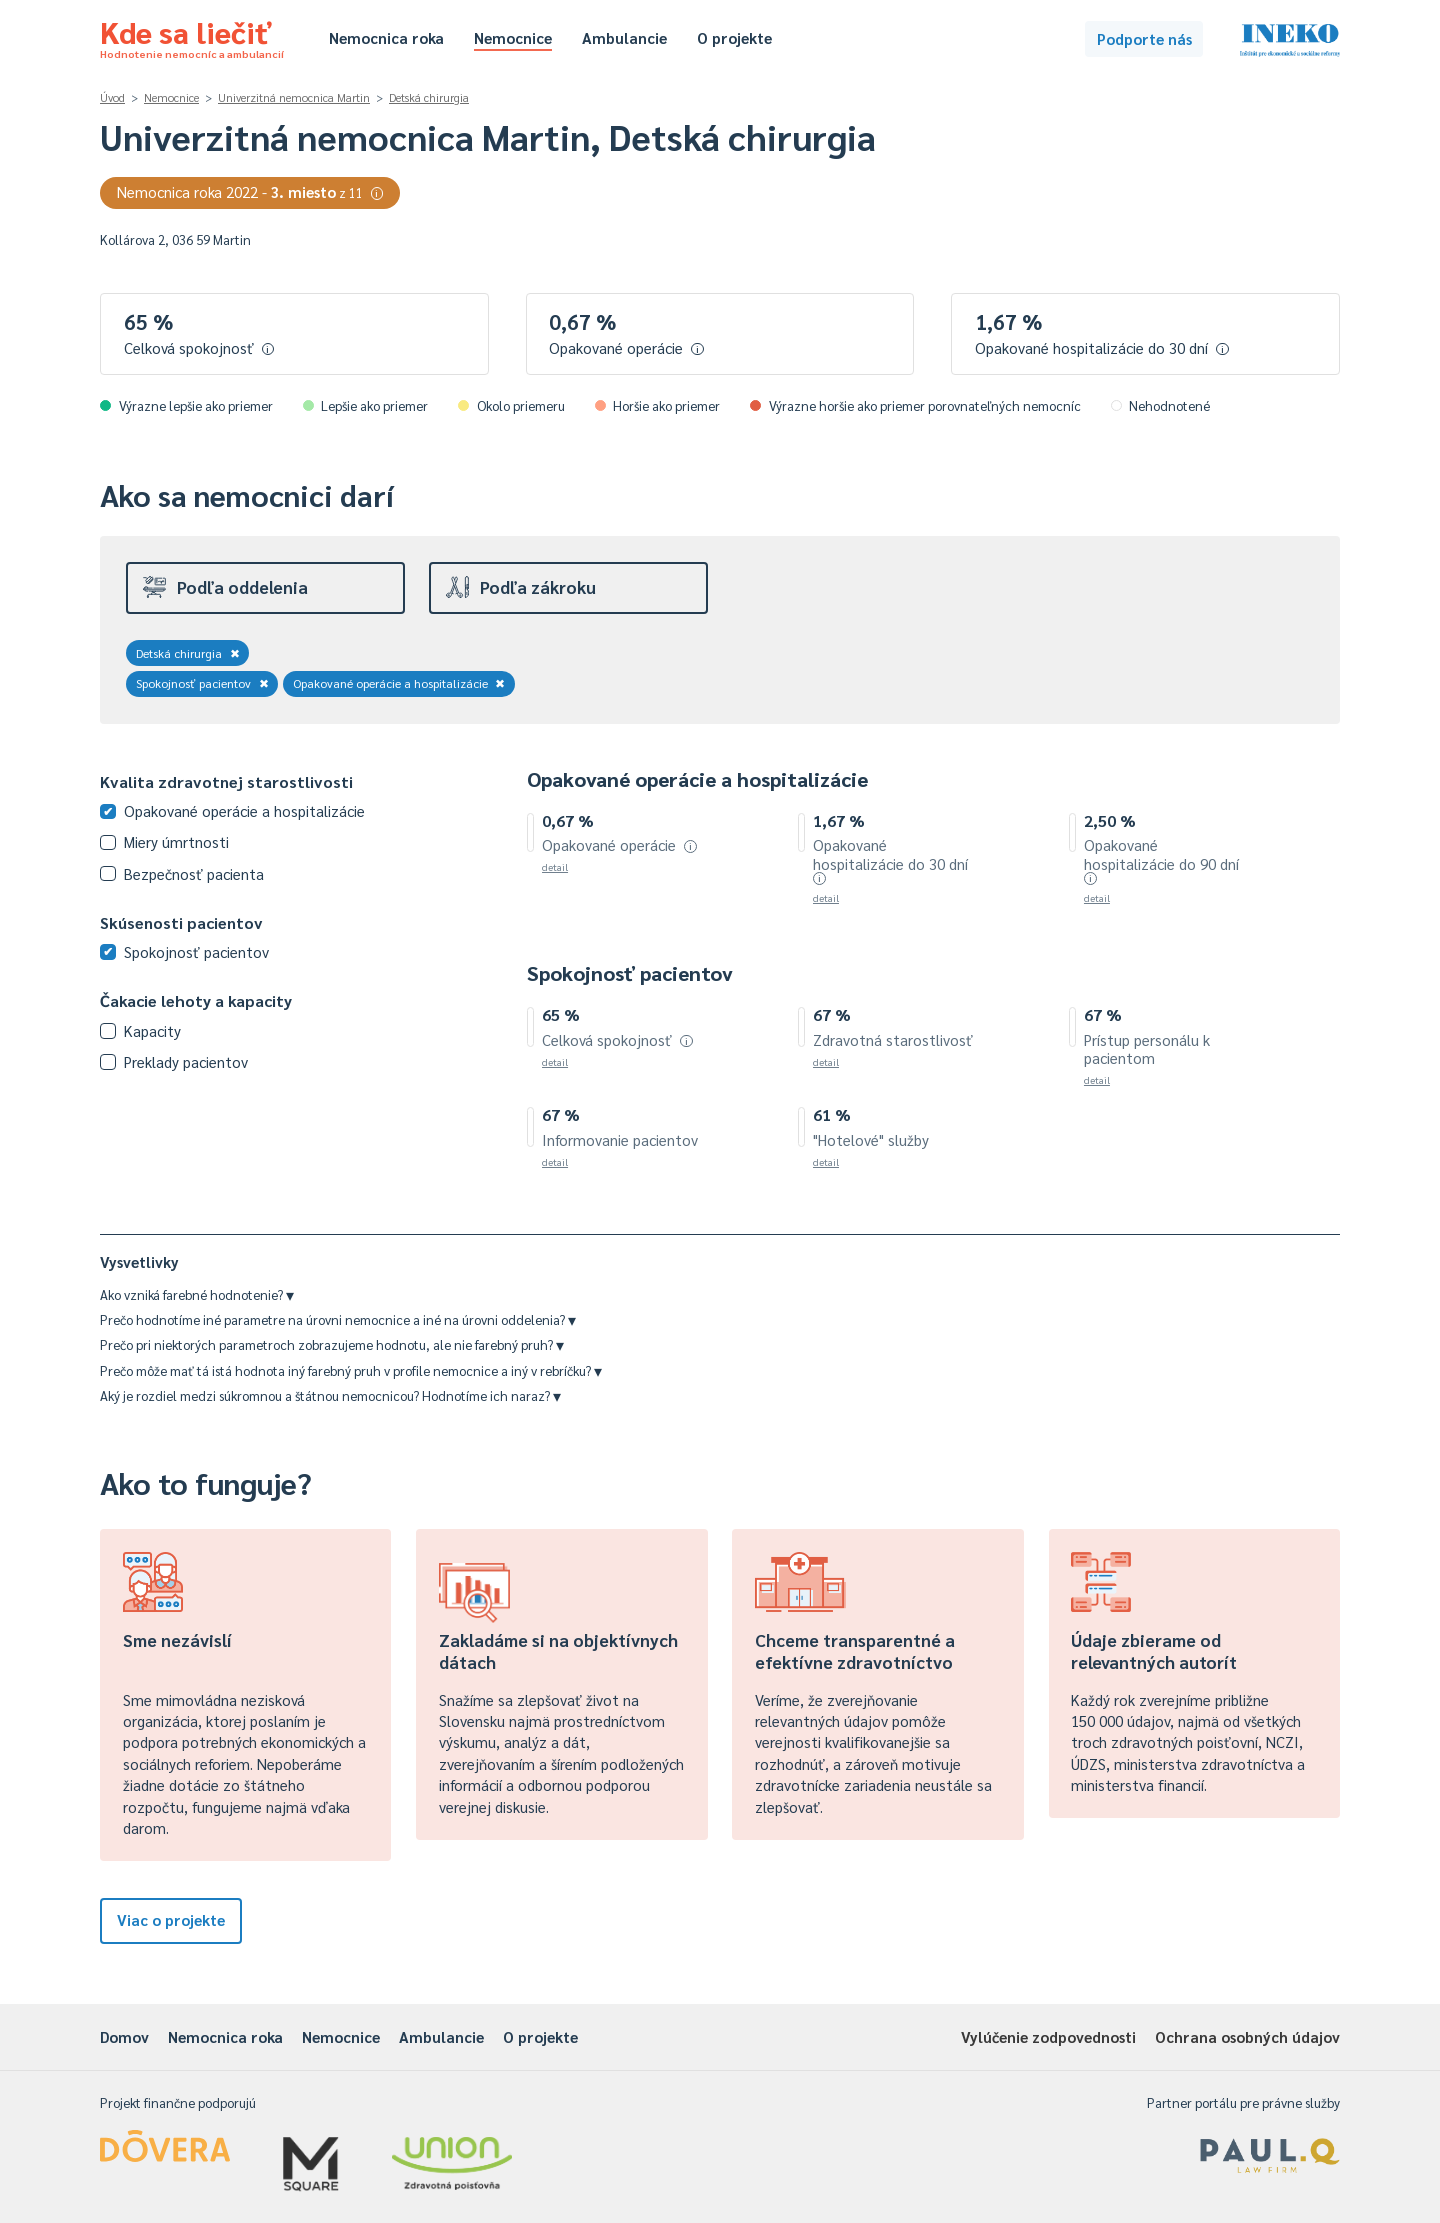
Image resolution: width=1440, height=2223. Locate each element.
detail (555, 866)
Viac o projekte (171, 1919)
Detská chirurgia (429, 97)
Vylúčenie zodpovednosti (1048, 2036)
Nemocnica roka (386, 37)
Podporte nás (1144, 38)
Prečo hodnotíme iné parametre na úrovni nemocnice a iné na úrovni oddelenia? (338, 1319)
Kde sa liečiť (192, 36)
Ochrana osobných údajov (1247, 2036)
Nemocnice (513, 37)
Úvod (112, 97)
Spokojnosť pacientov (202, 683)
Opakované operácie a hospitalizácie (399, 683)
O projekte (734, 37)
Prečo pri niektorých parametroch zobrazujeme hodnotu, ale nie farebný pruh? (332, 1344)
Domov (124, 2036)
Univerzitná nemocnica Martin (294, 97)
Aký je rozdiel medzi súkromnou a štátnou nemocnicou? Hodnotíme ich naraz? (330, 1395)
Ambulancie (624, 37)
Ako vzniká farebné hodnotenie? (197, 1294)
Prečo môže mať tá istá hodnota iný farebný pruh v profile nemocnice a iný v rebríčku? (351, 1370)
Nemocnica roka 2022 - (250, 191)
